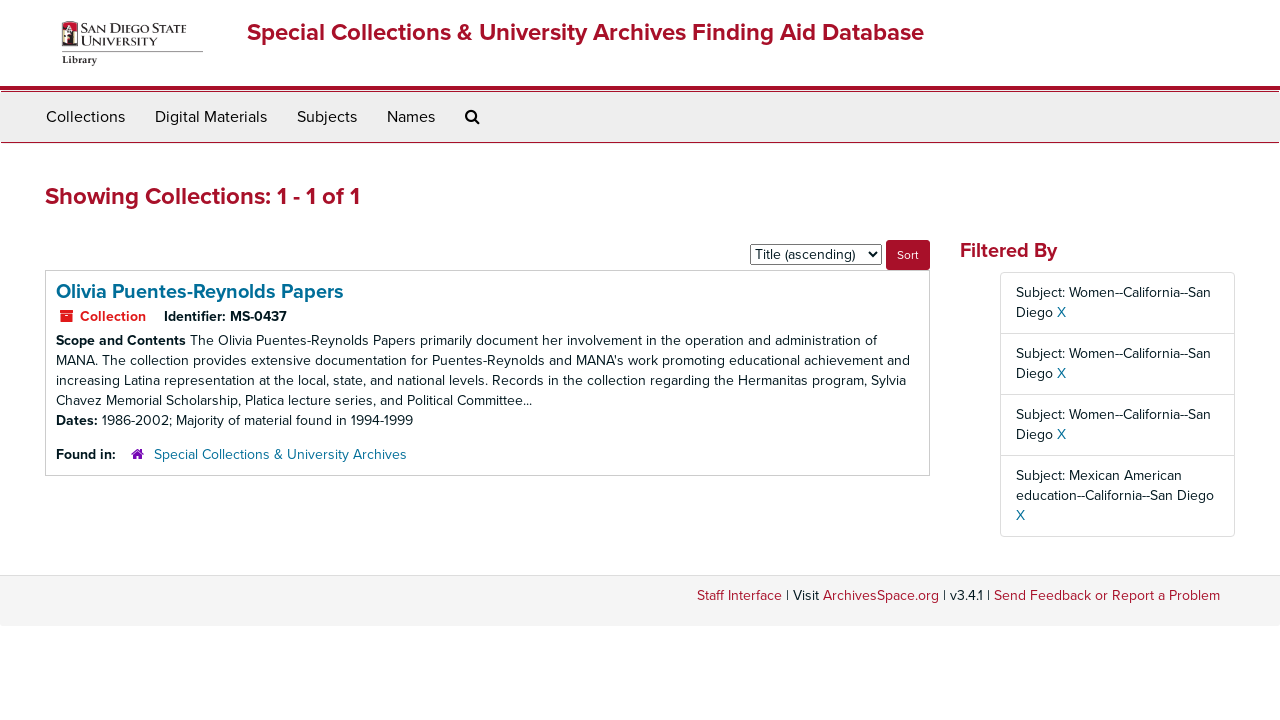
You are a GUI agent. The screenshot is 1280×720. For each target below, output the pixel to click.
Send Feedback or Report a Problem (1107, 595)
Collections (85, 117)
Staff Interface (739, 595)
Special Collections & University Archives (280, 454)
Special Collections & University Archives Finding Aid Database (585, 32)
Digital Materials (211, 117)
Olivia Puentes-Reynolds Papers (200, 292)
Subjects (327, 117)
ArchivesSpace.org (881, 595)
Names (411, 117)
